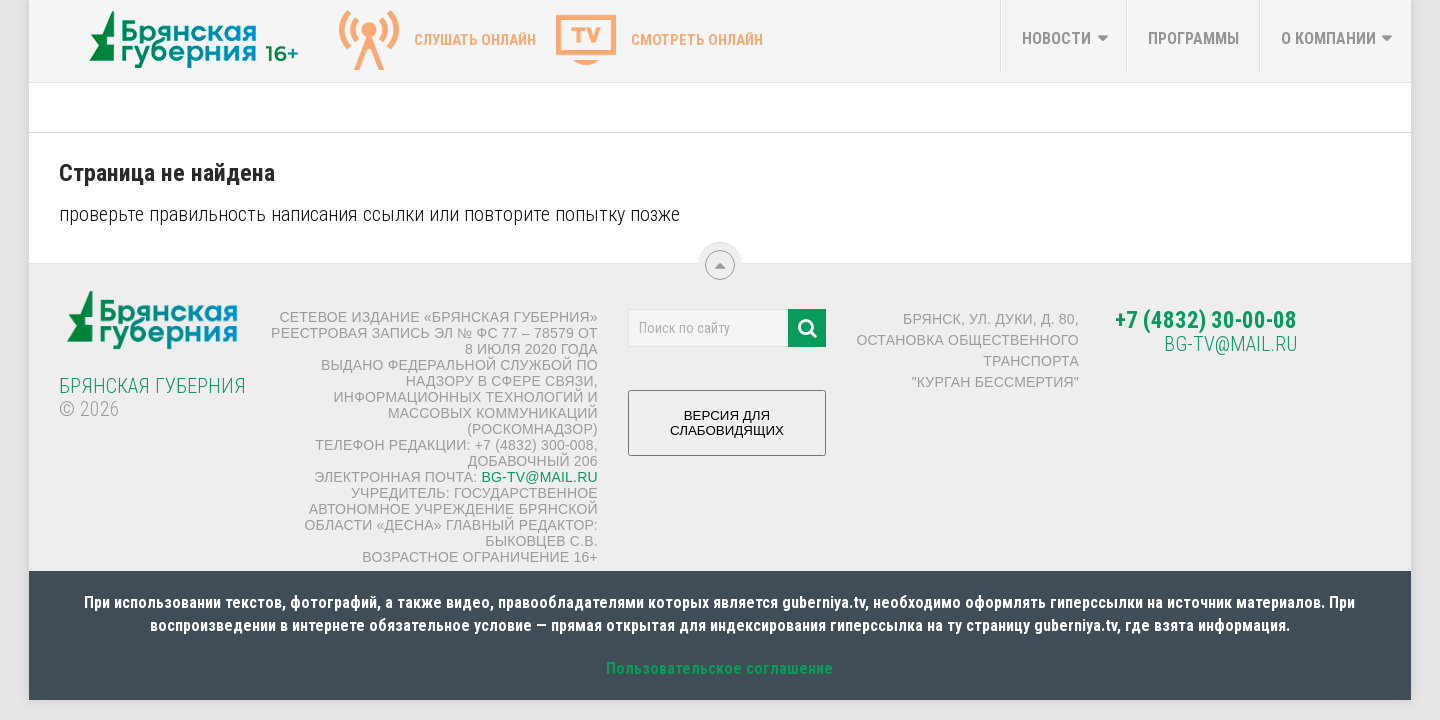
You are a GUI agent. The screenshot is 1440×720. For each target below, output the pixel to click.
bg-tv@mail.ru (539, 477)
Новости (1056, 38)
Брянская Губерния (152, 386)
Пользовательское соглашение (719, 668)
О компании (1328, 38)
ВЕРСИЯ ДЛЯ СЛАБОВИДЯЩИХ (727, 430)
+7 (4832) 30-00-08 (1206, 320)
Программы (1193, 38)
